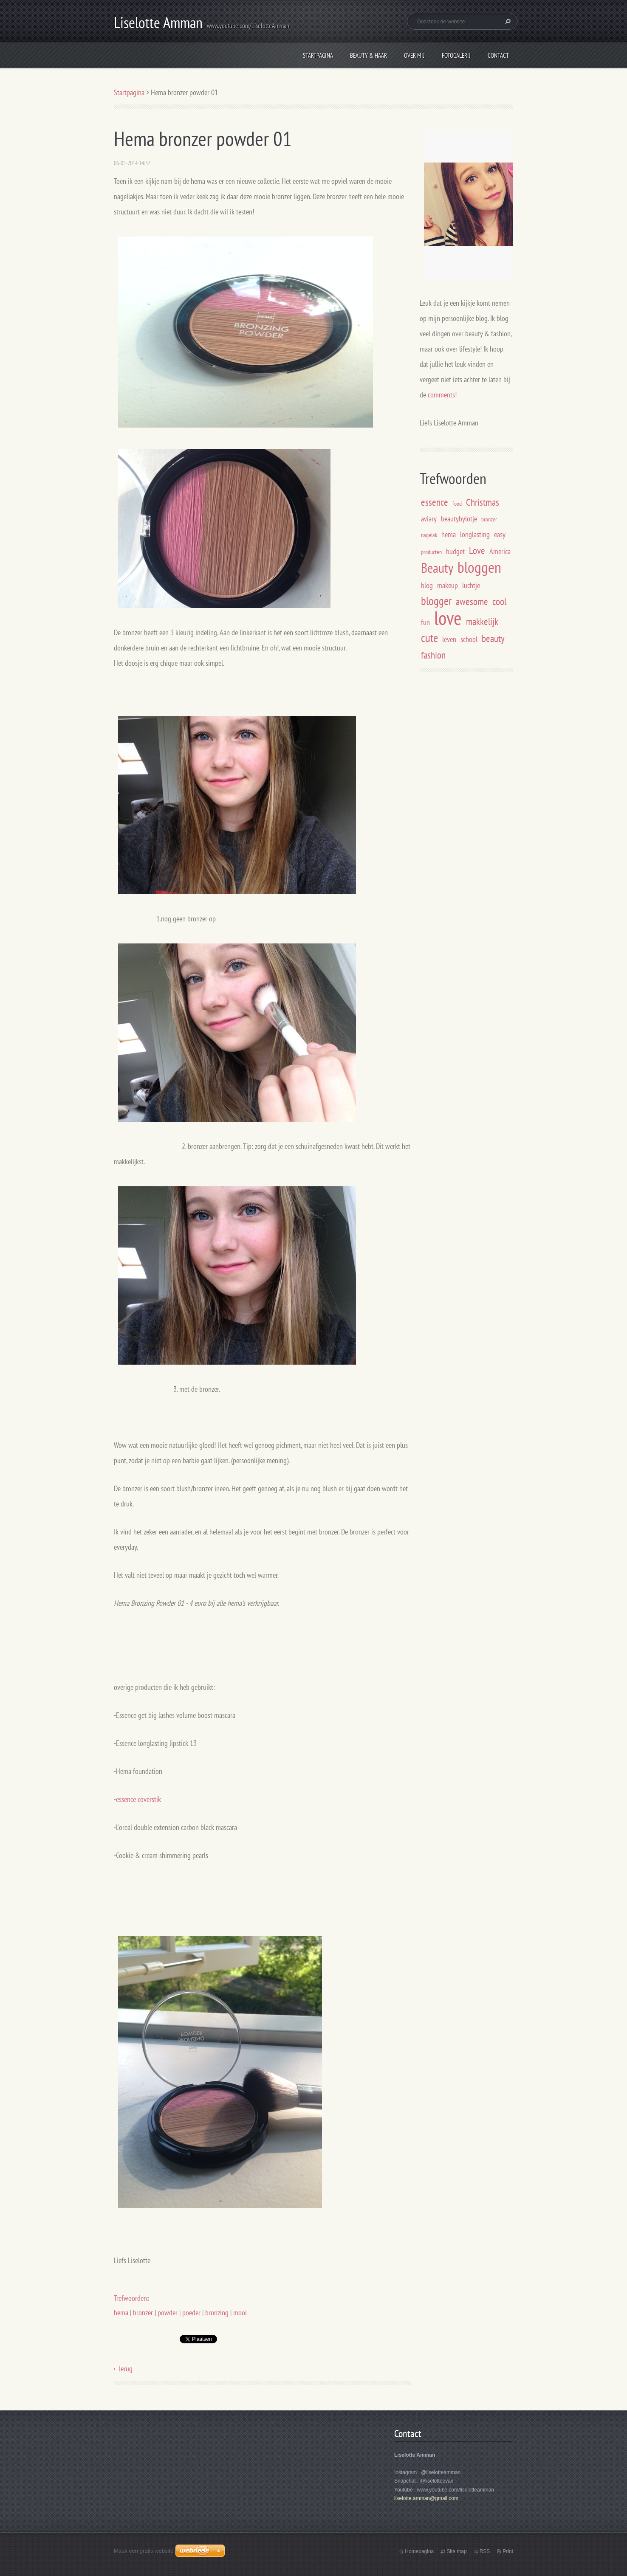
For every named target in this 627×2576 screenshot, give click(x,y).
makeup (447, 585)
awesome (472, 601)
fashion (433, 654)
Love (477, 550)
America (500, 551)
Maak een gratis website (143, 2551)
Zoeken (506, 21)
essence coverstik (138, 1799)
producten (431, 552)
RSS (485, 2551)
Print (508, 2551)
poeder (191, 2312)
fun (425, 622)
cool (499, 601)
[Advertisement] (491, 748)
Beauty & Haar (368, 55)
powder (168, 2312)
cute (429, 638)
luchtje (471, 585)
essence (434, 501)
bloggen (479, 567)
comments (441, 395)
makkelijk (482, 621)
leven (449, 639)
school (468, 639)
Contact (498, 55)
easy (500, 534)
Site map (456, 2551)
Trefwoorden (130, 2298)
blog (427, 585)
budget (455, 551)
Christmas (482, 501)
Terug (125, 2368)
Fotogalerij (456, 55)
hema (121, 2312)
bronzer (143, 2312)
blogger (436, 601)
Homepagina (419, 2551)
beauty (493, 638)
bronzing (217, 2312)
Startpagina (318, 55)
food (457, 503)
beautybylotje (459, 519)
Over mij (414, 55)
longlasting (475, 534)
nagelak (429, 535)
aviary (429, 519)
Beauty (437, 568)
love (448, 617)
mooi (240, 2312)
